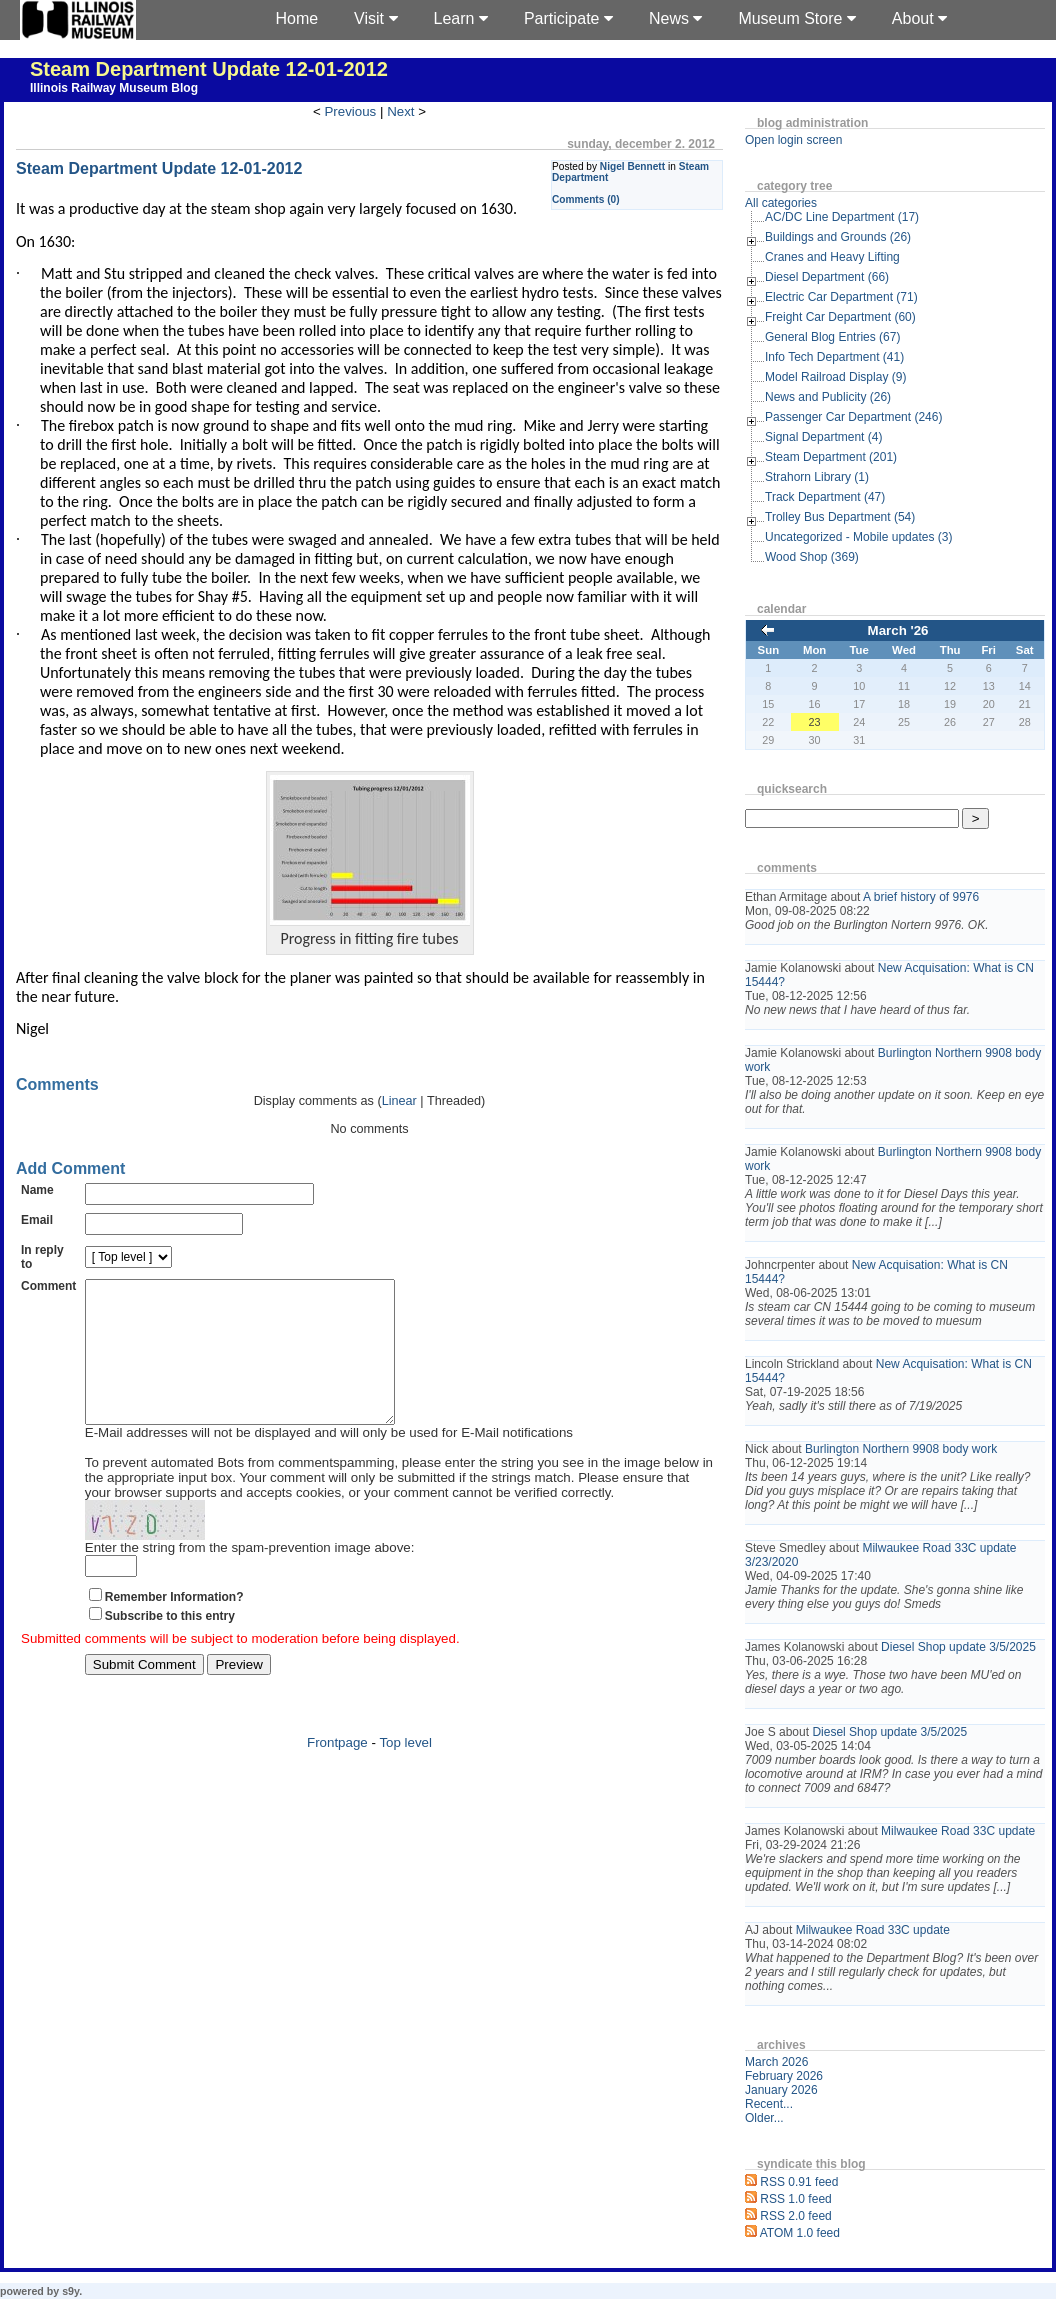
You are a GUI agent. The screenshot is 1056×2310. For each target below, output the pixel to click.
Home (296, 18)
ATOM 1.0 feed (800, 2233)
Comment (48, 1286)
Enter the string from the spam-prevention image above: (250, 1577)
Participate (568, 18)
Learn (461, 18)
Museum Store (796, 18)
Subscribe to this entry (170, 1646)
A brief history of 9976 (921, 897)
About (919, 18)
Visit (375, 18)
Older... (764, 2118)
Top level (405, 1772)
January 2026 (781, 2090)
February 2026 (784, 2076)
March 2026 (776, 2062)
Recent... (769, 2104)
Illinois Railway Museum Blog (114, 88)
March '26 (898, 630)
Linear (399, 1101)
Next (400, 111)
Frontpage (337, 1772)
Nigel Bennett (632, 166)
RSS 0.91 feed (799, 2182)
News (675, 18)
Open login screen (793, 140)
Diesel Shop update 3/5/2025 (958, 1647)
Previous (350, 111)
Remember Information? (174, 1627)
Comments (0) (586, 199)
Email (37, 1220)
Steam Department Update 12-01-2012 (209, 69)
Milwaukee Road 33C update (958, 1831)
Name (37, 1190)
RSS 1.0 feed (795, 2199)
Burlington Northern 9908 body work (901, 1449)
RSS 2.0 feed (795, 2216)
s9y (70, 2291)
